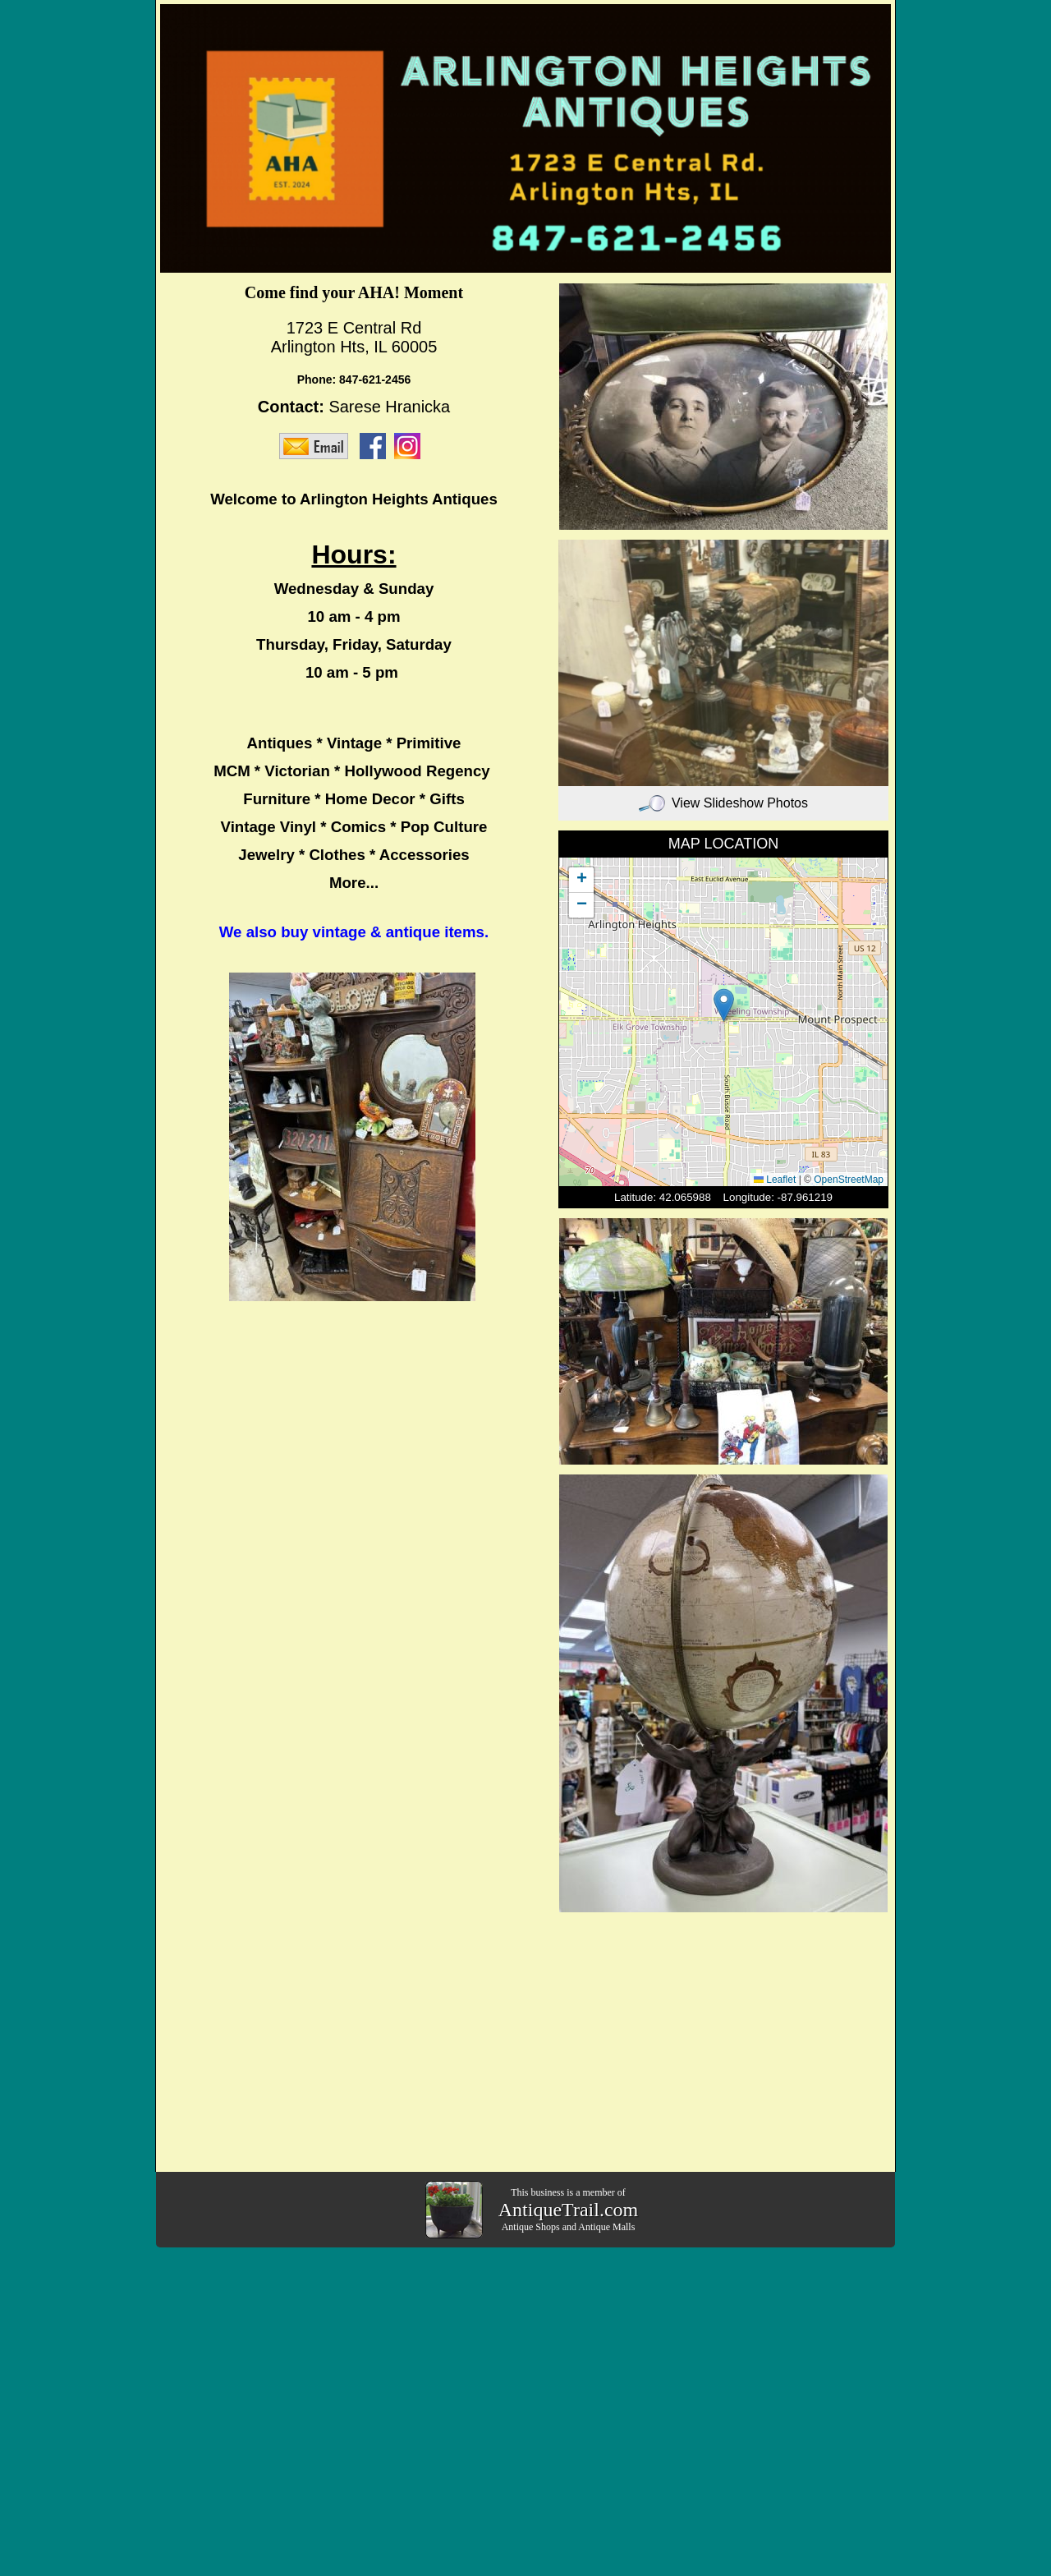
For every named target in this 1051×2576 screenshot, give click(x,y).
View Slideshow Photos (723, 803)
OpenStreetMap (848, 1179)
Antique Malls (606, 2227)
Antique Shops (531, 2227)
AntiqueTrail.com (568, 2209)
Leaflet (775, 1179)
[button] (724, 1005)
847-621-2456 (375, 379)
